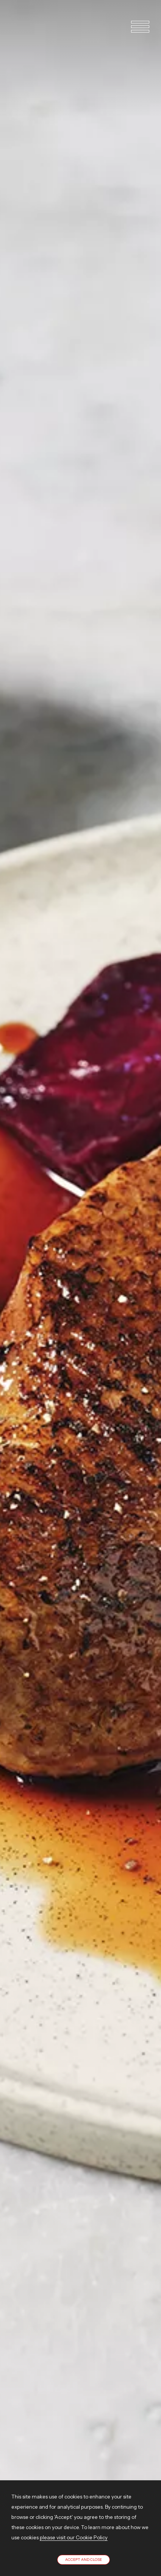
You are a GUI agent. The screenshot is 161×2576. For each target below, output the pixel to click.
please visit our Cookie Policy (74, 2537)
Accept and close (83, 2559)
